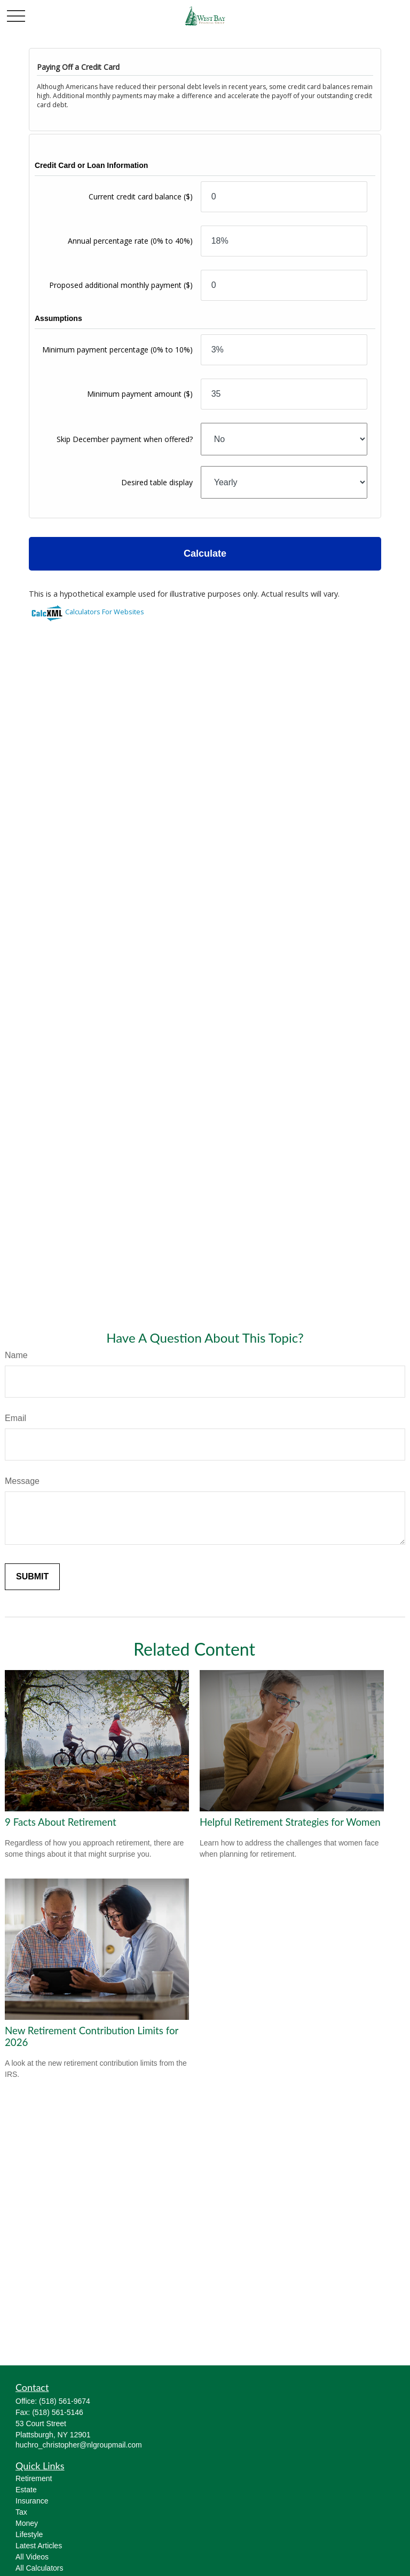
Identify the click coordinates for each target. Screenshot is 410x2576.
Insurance (31, 2501)
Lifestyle (29, 2534)
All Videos (32, 2557)
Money (26, 2523)
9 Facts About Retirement (60, 1822)
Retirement (33, 2478)
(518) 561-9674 (64, 2401)
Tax (21, 2512)
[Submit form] (32, 1576)
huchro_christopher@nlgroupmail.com (78, 2445)
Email (15, 1418)
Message (22, 1481)
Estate (26, 2489)
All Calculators (39, 2568)
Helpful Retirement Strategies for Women (290, 1822)
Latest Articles (38, 2545)
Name (16, 1355)
